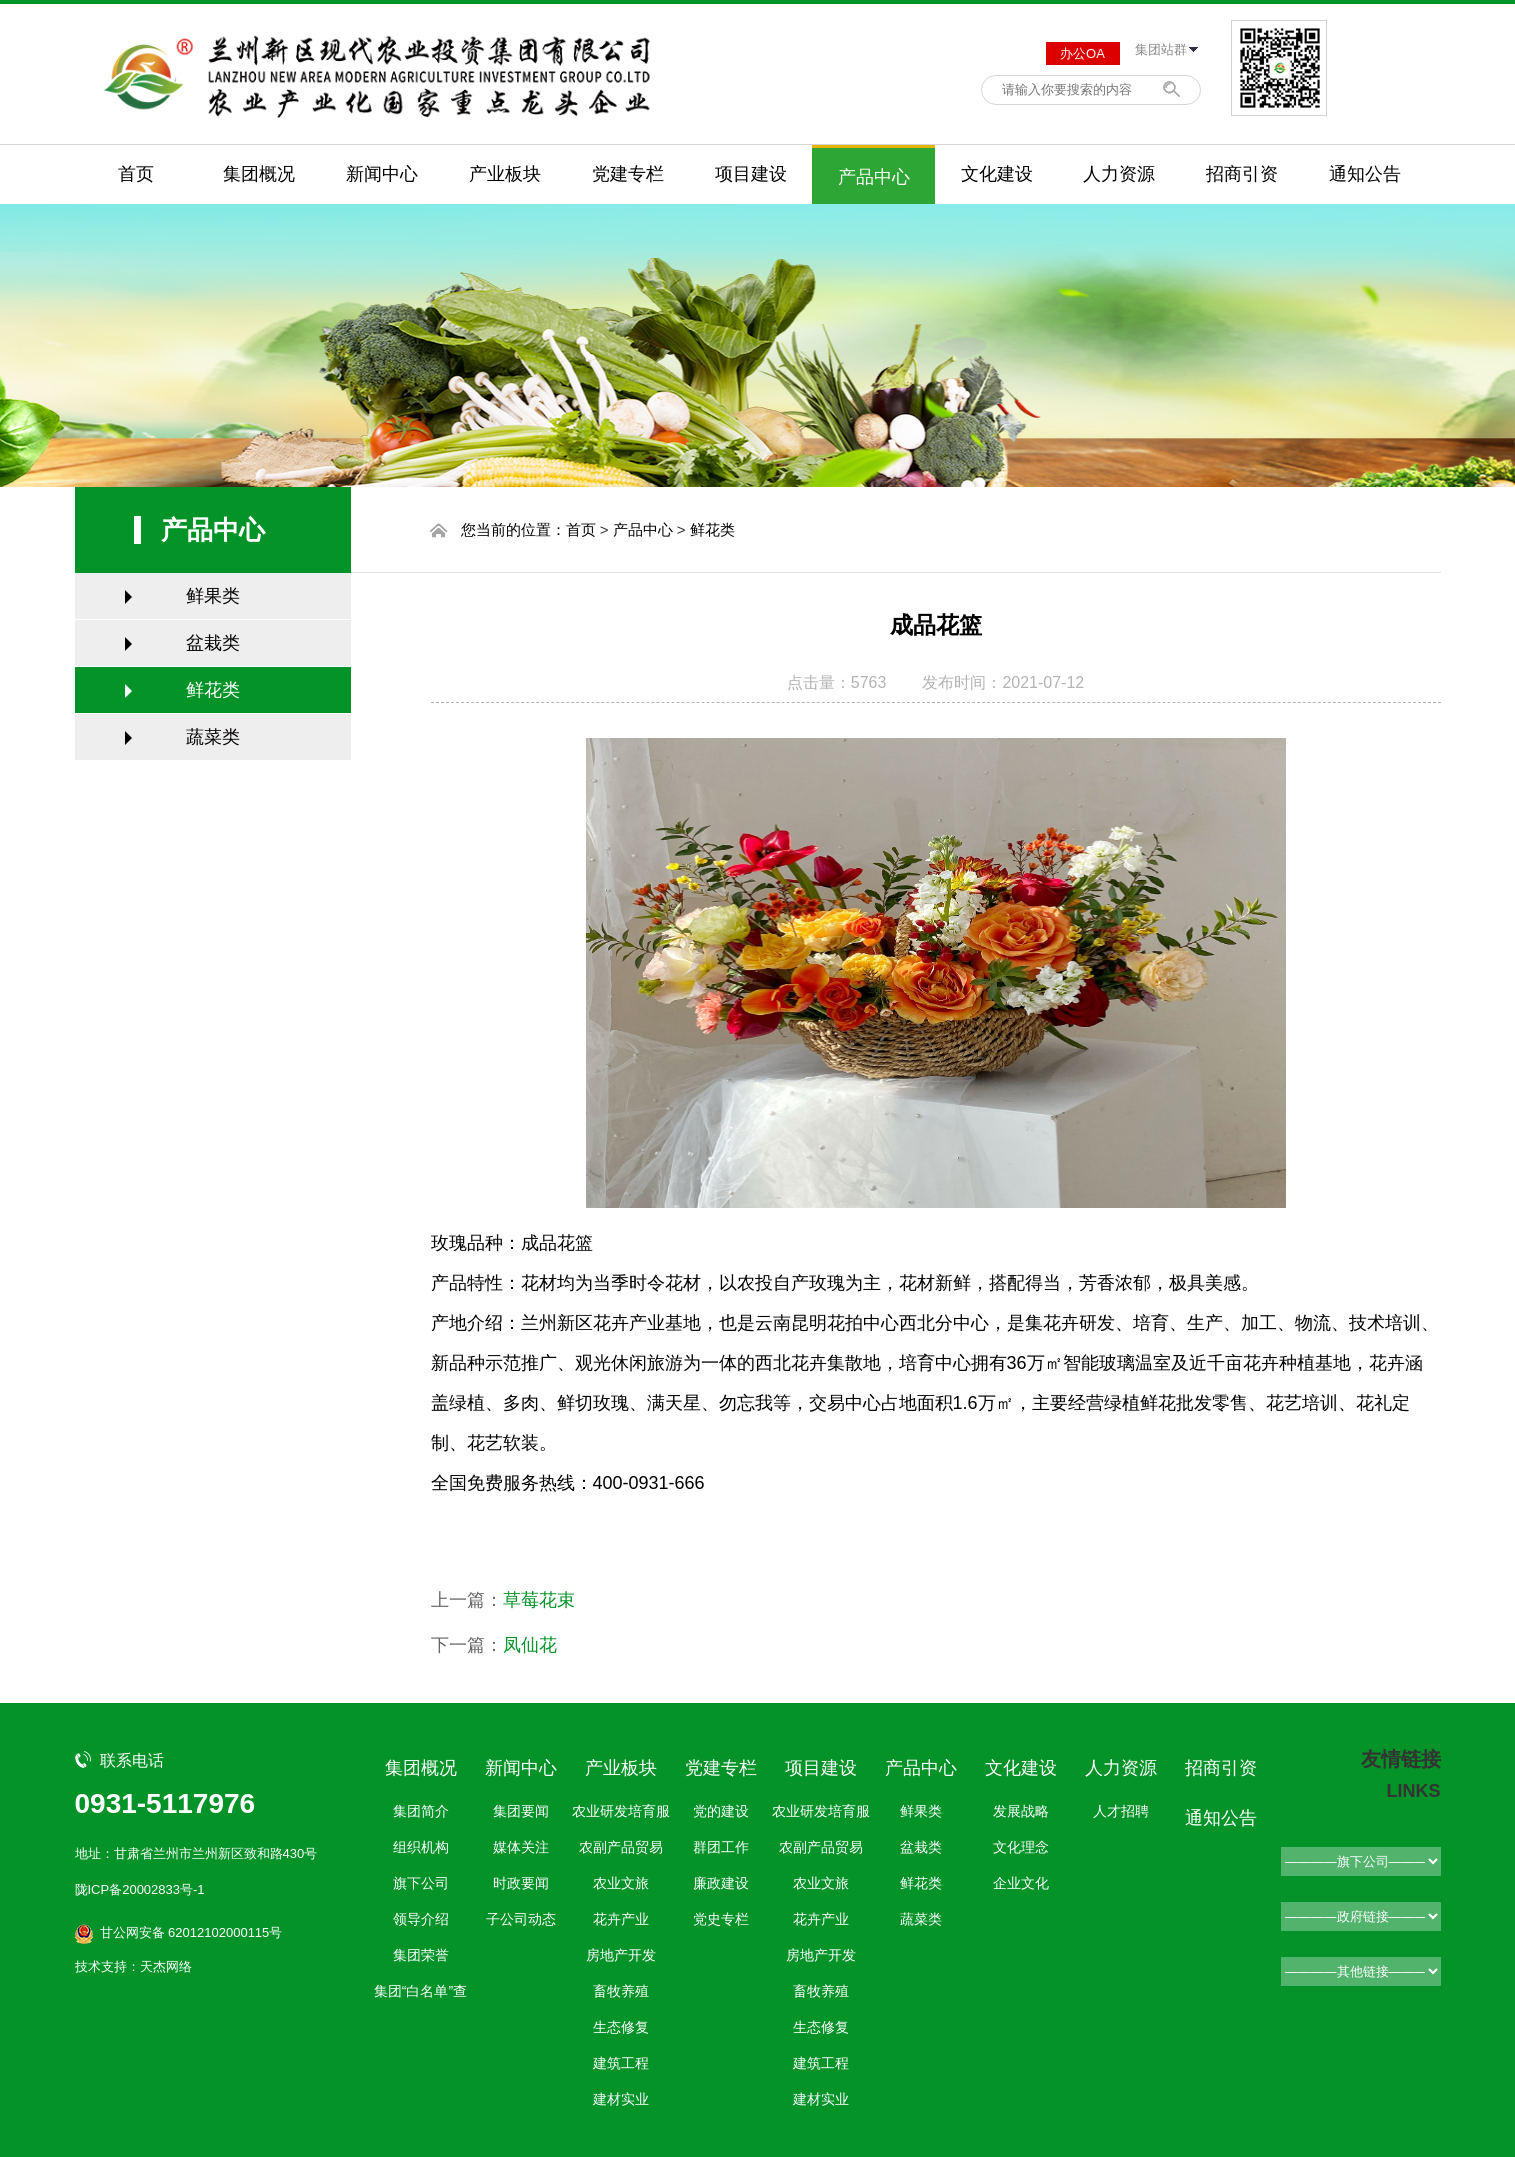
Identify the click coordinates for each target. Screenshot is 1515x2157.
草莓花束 (539, 1600)
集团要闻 (521, 1811)
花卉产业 (621, 1919)
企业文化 (1021, 1883)
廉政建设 (721, 1883)
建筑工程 (621, 2063)
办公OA (1082, 53)
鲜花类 (213, 690)
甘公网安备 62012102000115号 (191, 1932)
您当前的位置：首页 (528, 529)
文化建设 (997, 174)
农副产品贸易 (621, 1847)
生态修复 (621, 2027)
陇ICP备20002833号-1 (140, 1889)
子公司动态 (521, 1919)
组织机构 (421, 1847)
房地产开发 (621, 1955)
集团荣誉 (421, 1955)
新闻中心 (382, 174)
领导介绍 (421, 1919)
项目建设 (751, 174)
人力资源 (1119, 174)
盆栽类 (213, 643)
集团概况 (259, 174)
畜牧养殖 (621, 1991)
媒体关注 (521, 1847)
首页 (136, 174)
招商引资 (1242, 174)
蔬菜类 (213, 737)
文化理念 (1021, 1847)
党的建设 (721, 1811)
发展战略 (1021, 1811)
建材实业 (621, 2099)
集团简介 (421, 1811)
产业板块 (505, 174)
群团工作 (721, 1847)
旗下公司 (421, 1883)
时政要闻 (521, 1883)
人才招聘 (1121, 1811)
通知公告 (1365, 174)
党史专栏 (721, 1919)
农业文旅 (621, 1883)
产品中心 (874, 177)
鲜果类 (213, 596)
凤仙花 (530, 1645)
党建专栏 (628, 174)
